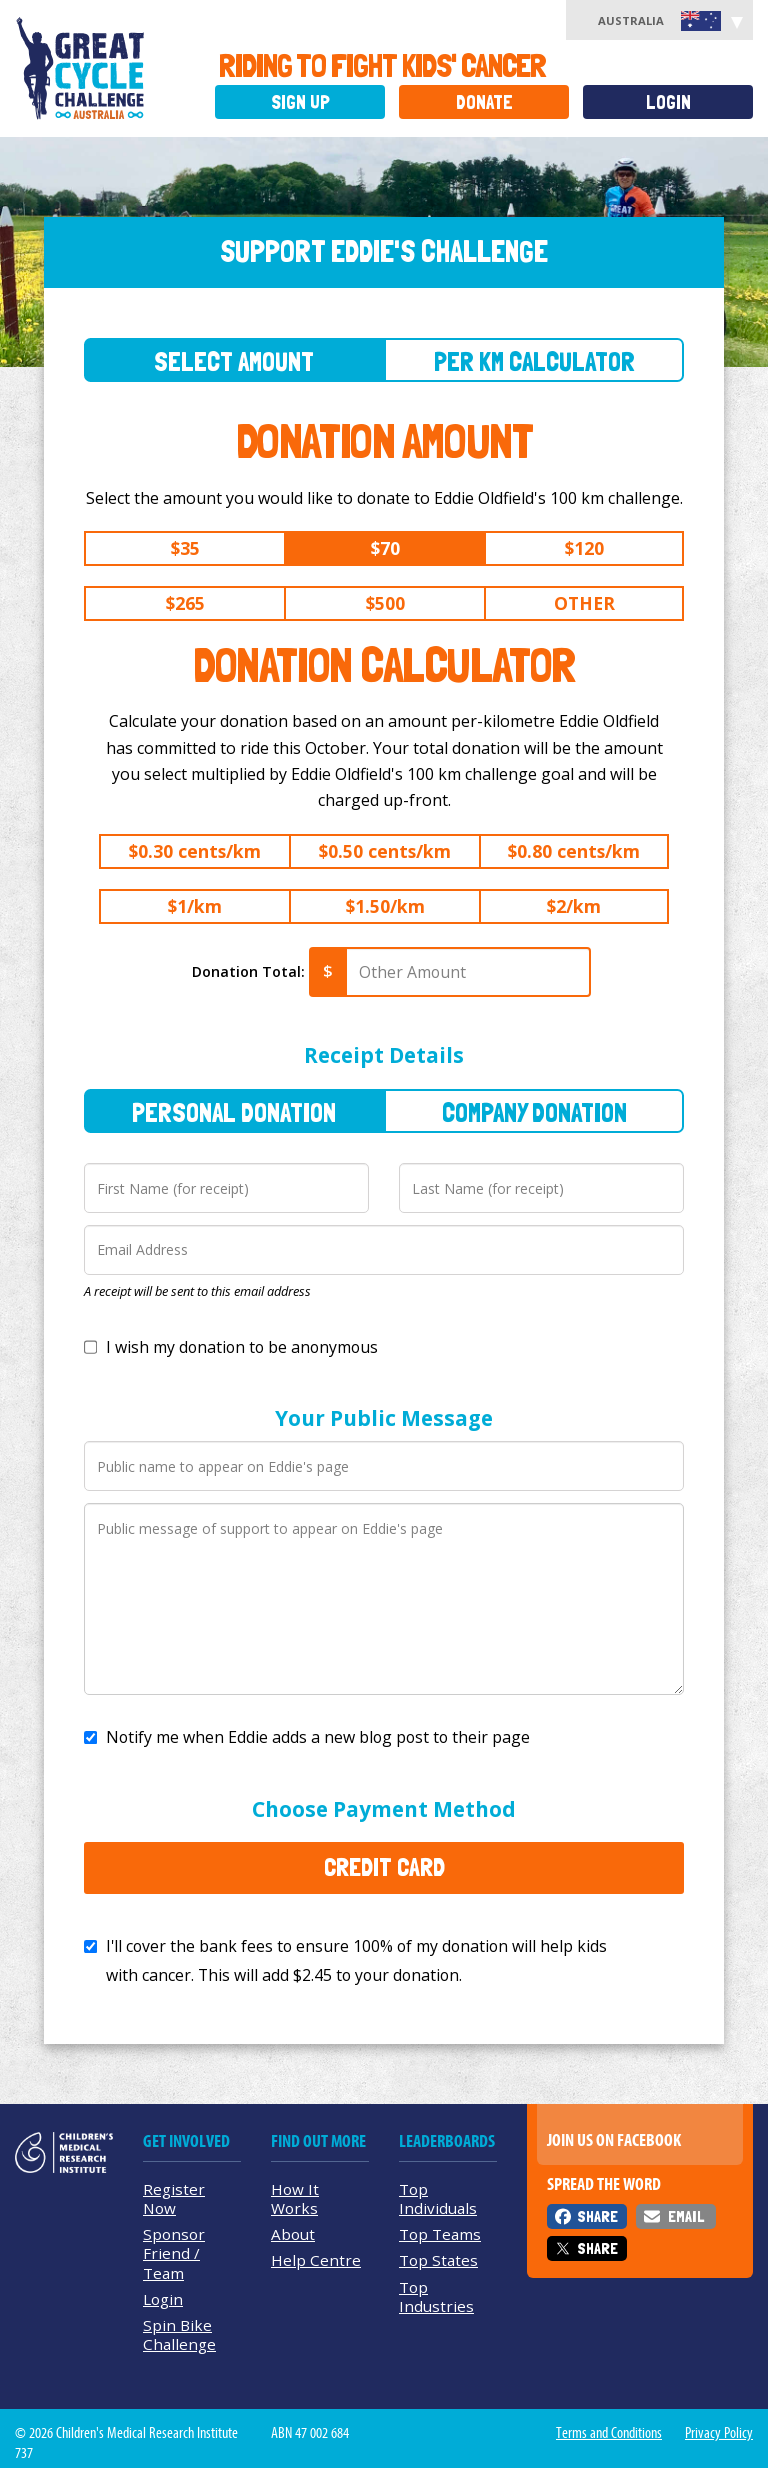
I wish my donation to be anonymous (242, 1347)
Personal (234, 1112)
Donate (484, 102)
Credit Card (384, 1867)
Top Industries (436, 2296)
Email (686, 2216)
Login (668, 102)
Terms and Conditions (609, 2433)
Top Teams (440, 2234)
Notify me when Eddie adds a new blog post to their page (318, 1737)
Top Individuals (438, 2198)
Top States (438, 2260)
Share (597, 2216)
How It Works (295, 2198)
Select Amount (234, 361)
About (293, 2234)
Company (534, 1112)
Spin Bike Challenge (179, 2334)
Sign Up (300, 102)
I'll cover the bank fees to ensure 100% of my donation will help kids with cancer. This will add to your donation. (356, 1960)
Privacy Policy (719, 2433)
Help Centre (316, 2260)
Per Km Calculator (534, 361)
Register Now (174, 2198)
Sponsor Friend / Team (174, 2253)
